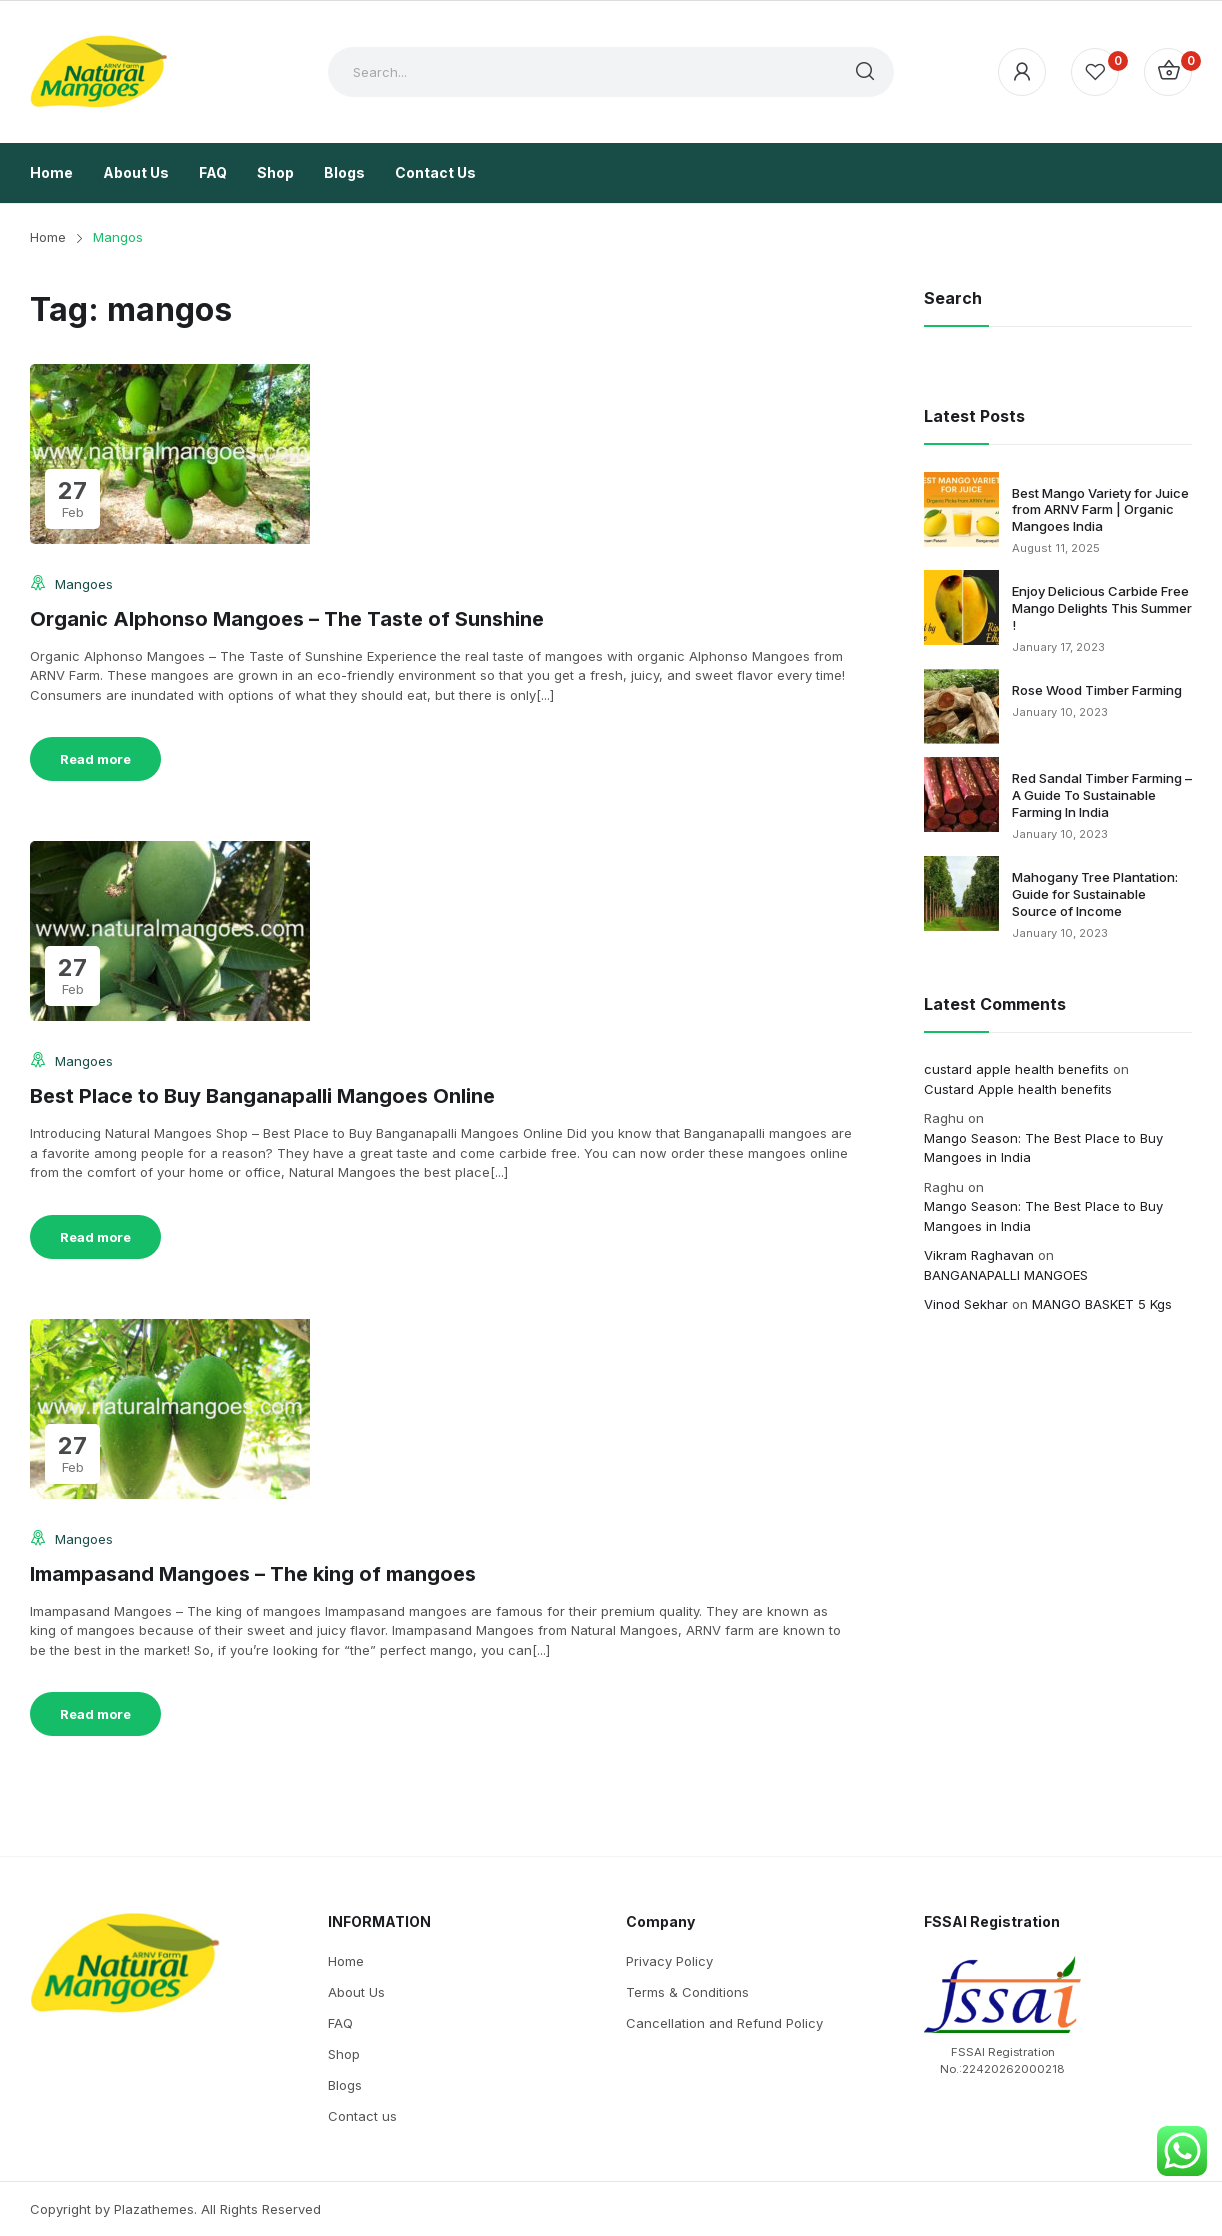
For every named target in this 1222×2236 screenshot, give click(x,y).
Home (346, 1961)
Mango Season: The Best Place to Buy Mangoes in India (1043, 1148)
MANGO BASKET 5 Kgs (1102, 1304)
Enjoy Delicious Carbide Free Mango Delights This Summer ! (1102, 608)
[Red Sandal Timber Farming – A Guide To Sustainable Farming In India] (961, 794)
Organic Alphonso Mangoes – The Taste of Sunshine (287, 619)
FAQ (340, 2023)
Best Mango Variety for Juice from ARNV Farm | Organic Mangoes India (1100, 510)
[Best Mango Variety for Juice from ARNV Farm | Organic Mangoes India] (961, 509)
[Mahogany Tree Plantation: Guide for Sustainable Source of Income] (961, 893)
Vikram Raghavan (979, 1255)
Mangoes (84, 584)
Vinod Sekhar (966, 1304)
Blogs (345, 2085)
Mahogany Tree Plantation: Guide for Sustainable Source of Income (1095, 894)
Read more (95, 759)
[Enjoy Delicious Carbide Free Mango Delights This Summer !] (961, 607)
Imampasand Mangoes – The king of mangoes (253, 1574)
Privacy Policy (669, 1961)
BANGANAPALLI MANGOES (1006, 1275)
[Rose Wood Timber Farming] (961, 706)
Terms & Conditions (687, 1992)
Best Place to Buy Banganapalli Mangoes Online (262, 1096)
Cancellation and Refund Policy (724, 2023)
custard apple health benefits (1016, 1069)
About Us (356, 1992)
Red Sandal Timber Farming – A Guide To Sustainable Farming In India (1102, 795)
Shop (344, 2054)
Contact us (362, 2116)
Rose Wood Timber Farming (1097, 690)
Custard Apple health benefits (1018, 1089)
